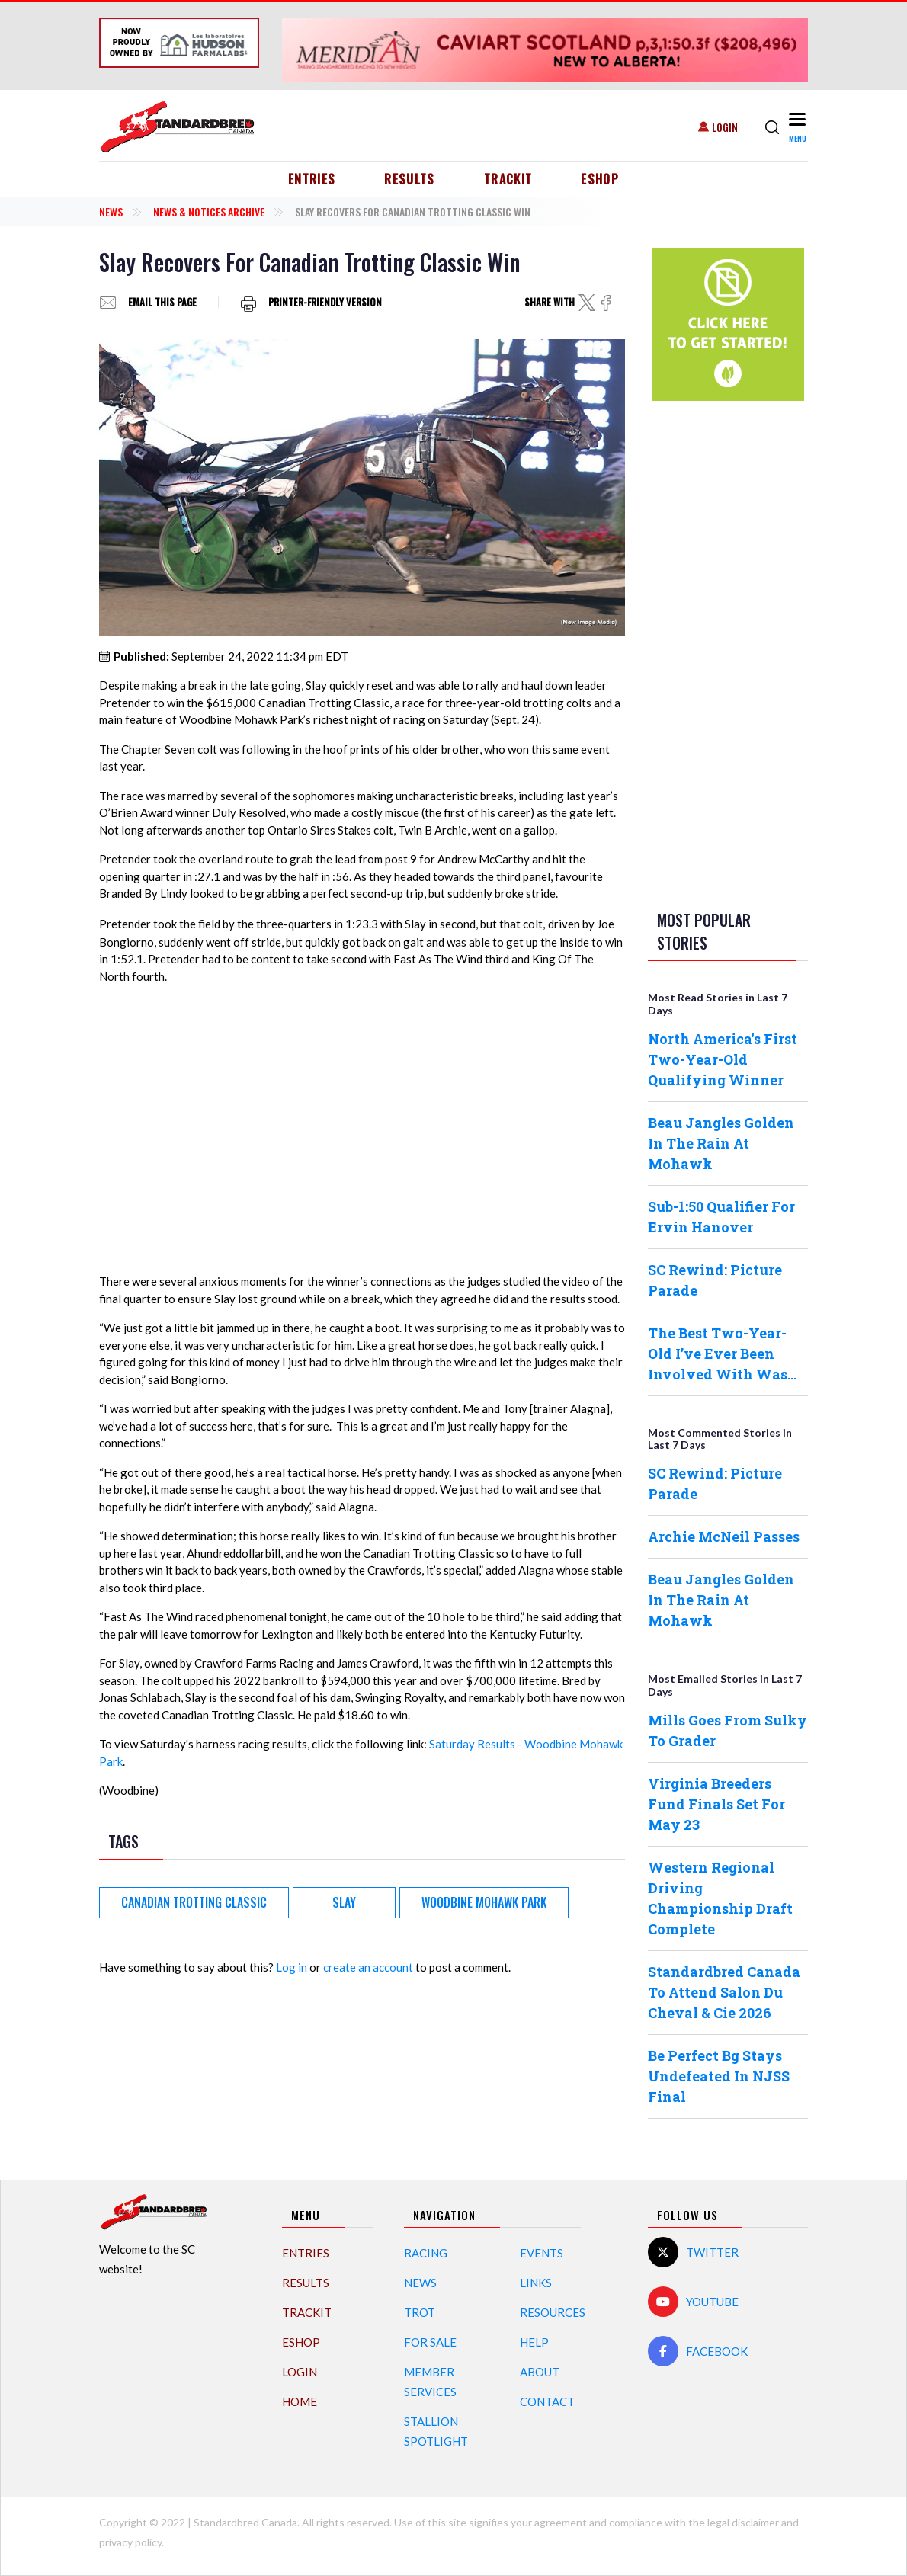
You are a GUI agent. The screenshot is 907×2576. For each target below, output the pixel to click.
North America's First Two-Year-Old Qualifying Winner (722, 1059)
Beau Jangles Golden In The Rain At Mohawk (721, 1143)
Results (409, 179)
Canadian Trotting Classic (194, 1902)
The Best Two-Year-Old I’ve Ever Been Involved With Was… (722, 1353)
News (111, 211)
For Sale (430, 2342)
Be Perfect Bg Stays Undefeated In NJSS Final (719, 2076)
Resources (552, 2312)
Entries (312, 179)
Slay (344, 1902)
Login (725, 127)
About (539, 2372)
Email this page (162, 302)
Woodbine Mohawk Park (483, 1902)
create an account (368, 1967)
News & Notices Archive (208, 211)
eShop (600, 179)
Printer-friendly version (325, 302)
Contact (547, 2401)
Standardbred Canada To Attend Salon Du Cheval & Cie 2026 (724, 1992)
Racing (425, 2253)
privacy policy (130, 2542)
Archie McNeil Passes (724, 1536)
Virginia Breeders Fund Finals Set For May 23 (716, 1804)
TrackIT (508, 179)
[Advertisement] (728, 652)
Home (299, 2401)
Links (536, 2282)
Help (534, 2342)
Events (541, 2253)
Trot (419, 2312)
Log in (291, 1967)
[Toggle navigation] (797, 127)
